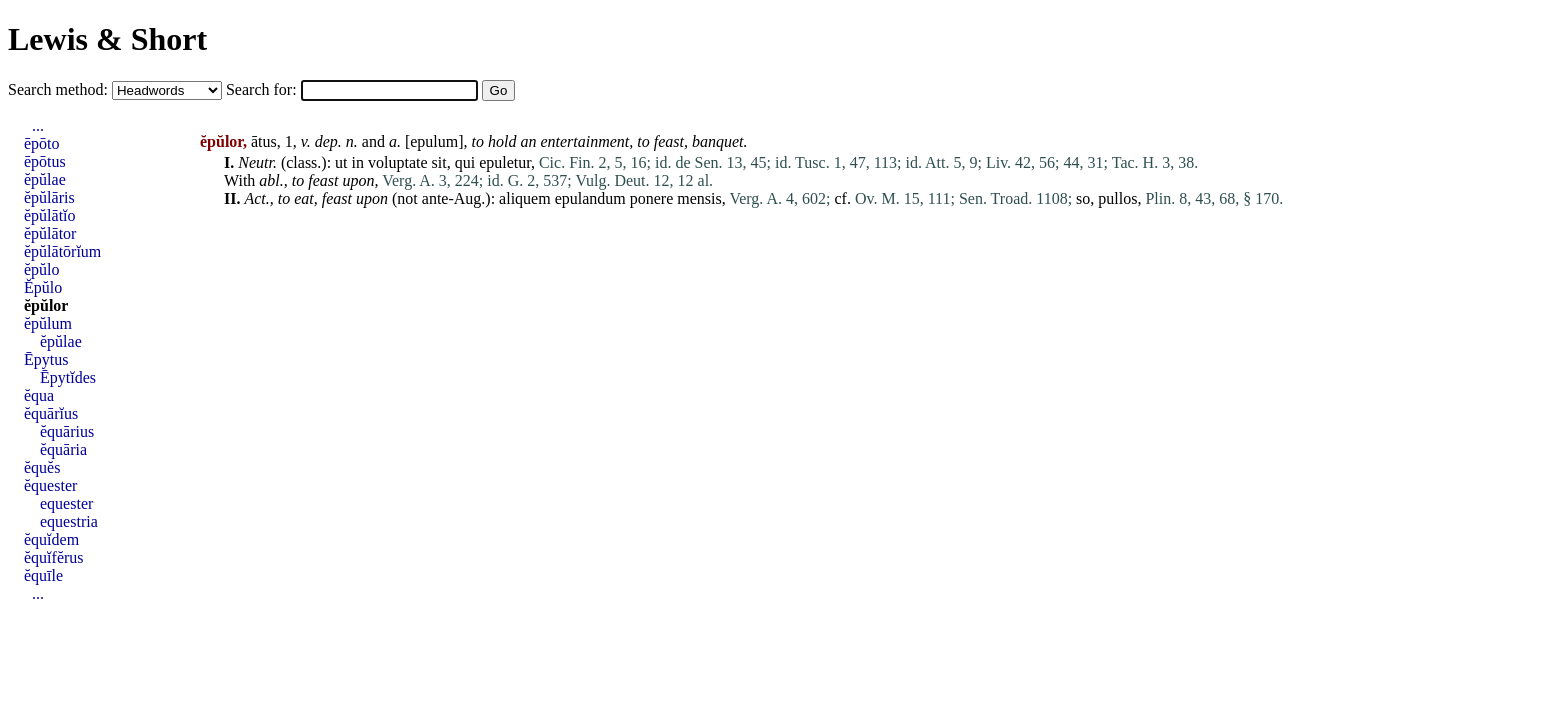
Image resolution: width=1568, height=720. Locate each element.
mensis (699, 198)
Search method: (60, 89)
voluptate (398, 162)
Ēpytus (46, 359)
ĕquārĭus (51, 413)
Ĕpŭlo (43, 287)
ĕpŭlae (45, 179)
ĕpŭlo (42, 269)
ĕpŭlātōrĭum (62, 251)
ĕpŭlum (48, 323)
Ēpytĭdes (68, 377)
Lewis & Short (107, 39)
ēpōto (42, 143)
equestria (69, 521)
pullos (1117, 198)
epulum (434, 141)
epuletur (505, 162)
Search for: (263, 89)
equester (66, 503)
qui (465, 162)
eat (304, 198)
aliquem (525, 198)
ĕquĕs (42, 467)
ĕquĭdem (51, 539)
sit (439, 162)
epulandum (590, 198)
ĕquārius (67, 431)
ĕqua (39, 395)
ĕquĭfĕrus (54, 557)
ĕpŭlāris (49, 197)
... (38, 125)
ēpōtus (45, 161)
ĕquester (50, 485)
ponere (652, 198)
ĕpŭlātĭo (50, 215)
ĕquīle (43, 575)
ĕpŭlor (46, 305)
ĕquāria (63, 449)
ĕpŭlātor (50, 233)
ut (341, 162)
